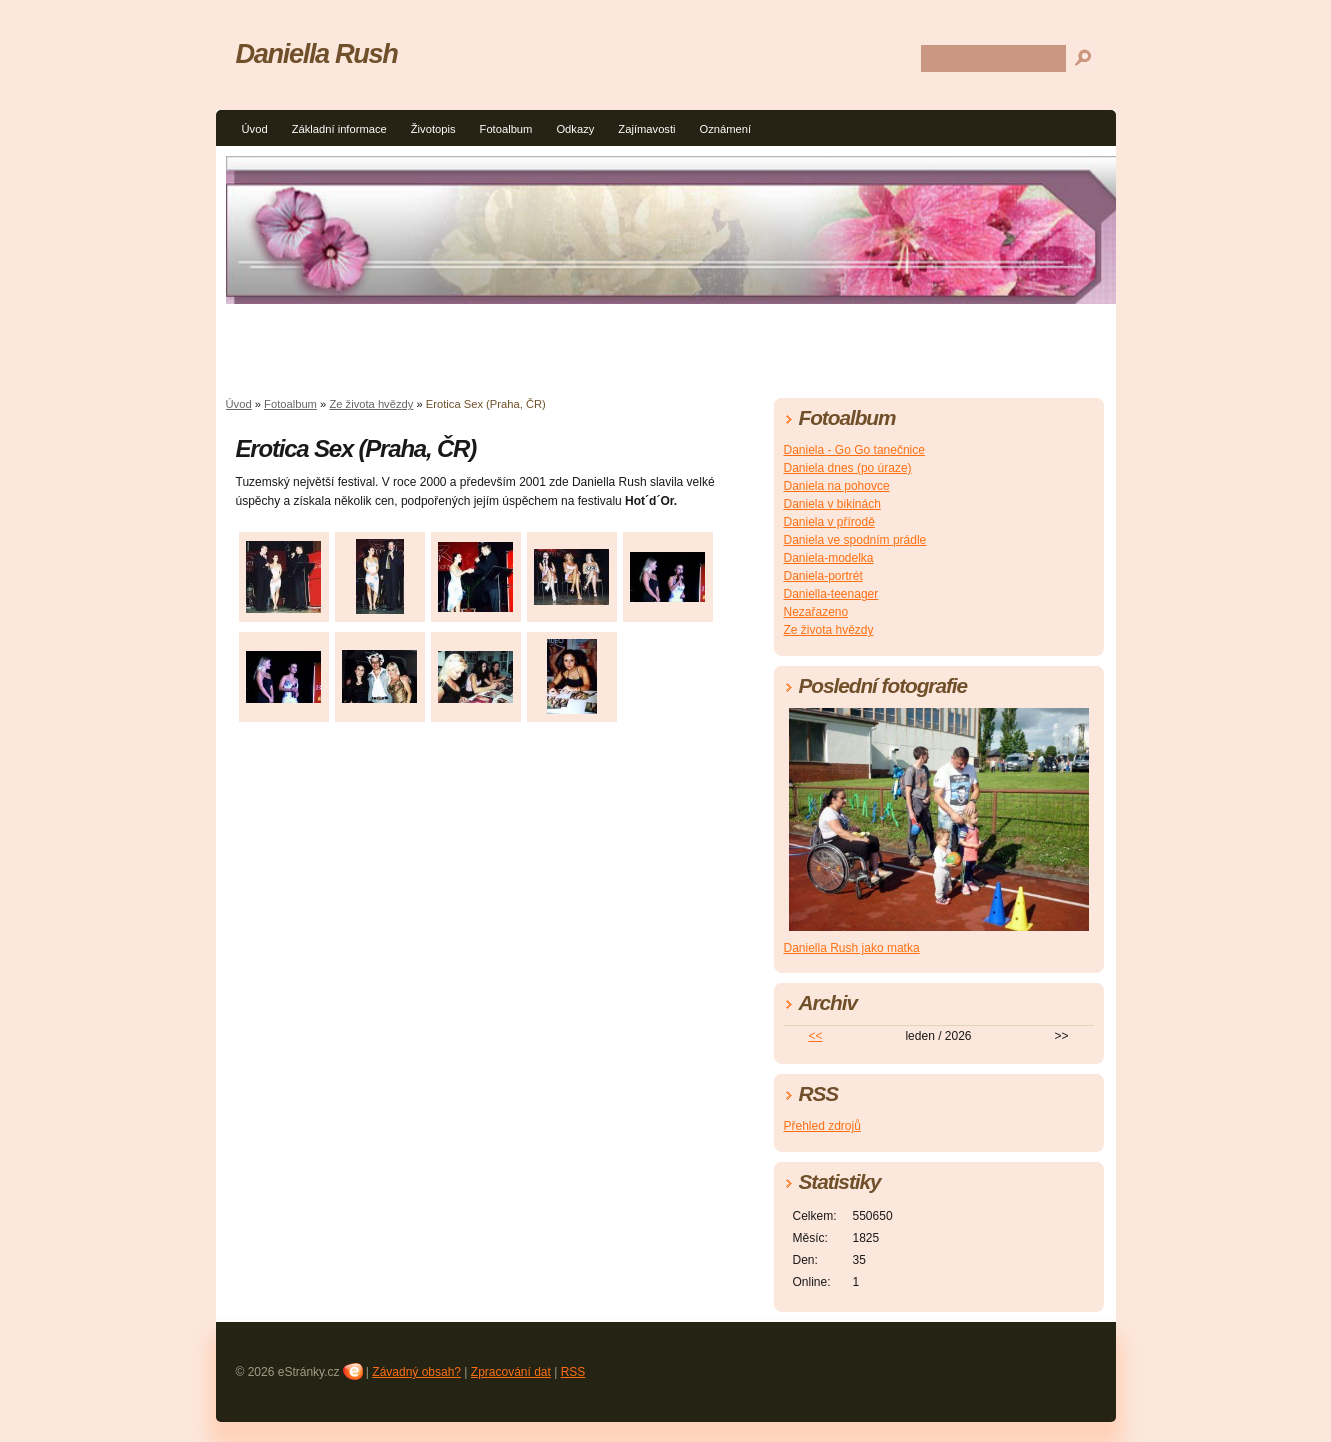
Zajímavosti (646, 129)
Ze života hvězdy (371, 404)
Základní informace (339, 129)
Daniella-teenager (831, 594)
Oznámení (726, 129)
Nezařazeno (816, 612)
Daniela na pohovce (837, 486)
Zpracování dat (511, 1372)
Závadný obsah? (416, 1372)
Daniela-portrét (823, 576)
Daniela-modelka (829, 558)
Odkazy (575, 129)
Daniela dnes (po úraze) (848, 468)
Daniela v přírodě (829, 522)
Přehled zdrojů (822, 1126)
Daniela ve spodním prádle (855, 540)
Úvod (255, 129)
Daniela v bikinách (832, 504)
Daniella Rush (317, 53)
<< (815, 1036)
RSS (573, 1372)
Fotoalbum (506, 129)
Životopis (433, 129)
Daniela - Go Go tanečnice (854, 450)
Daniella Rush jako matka (852, 948)
